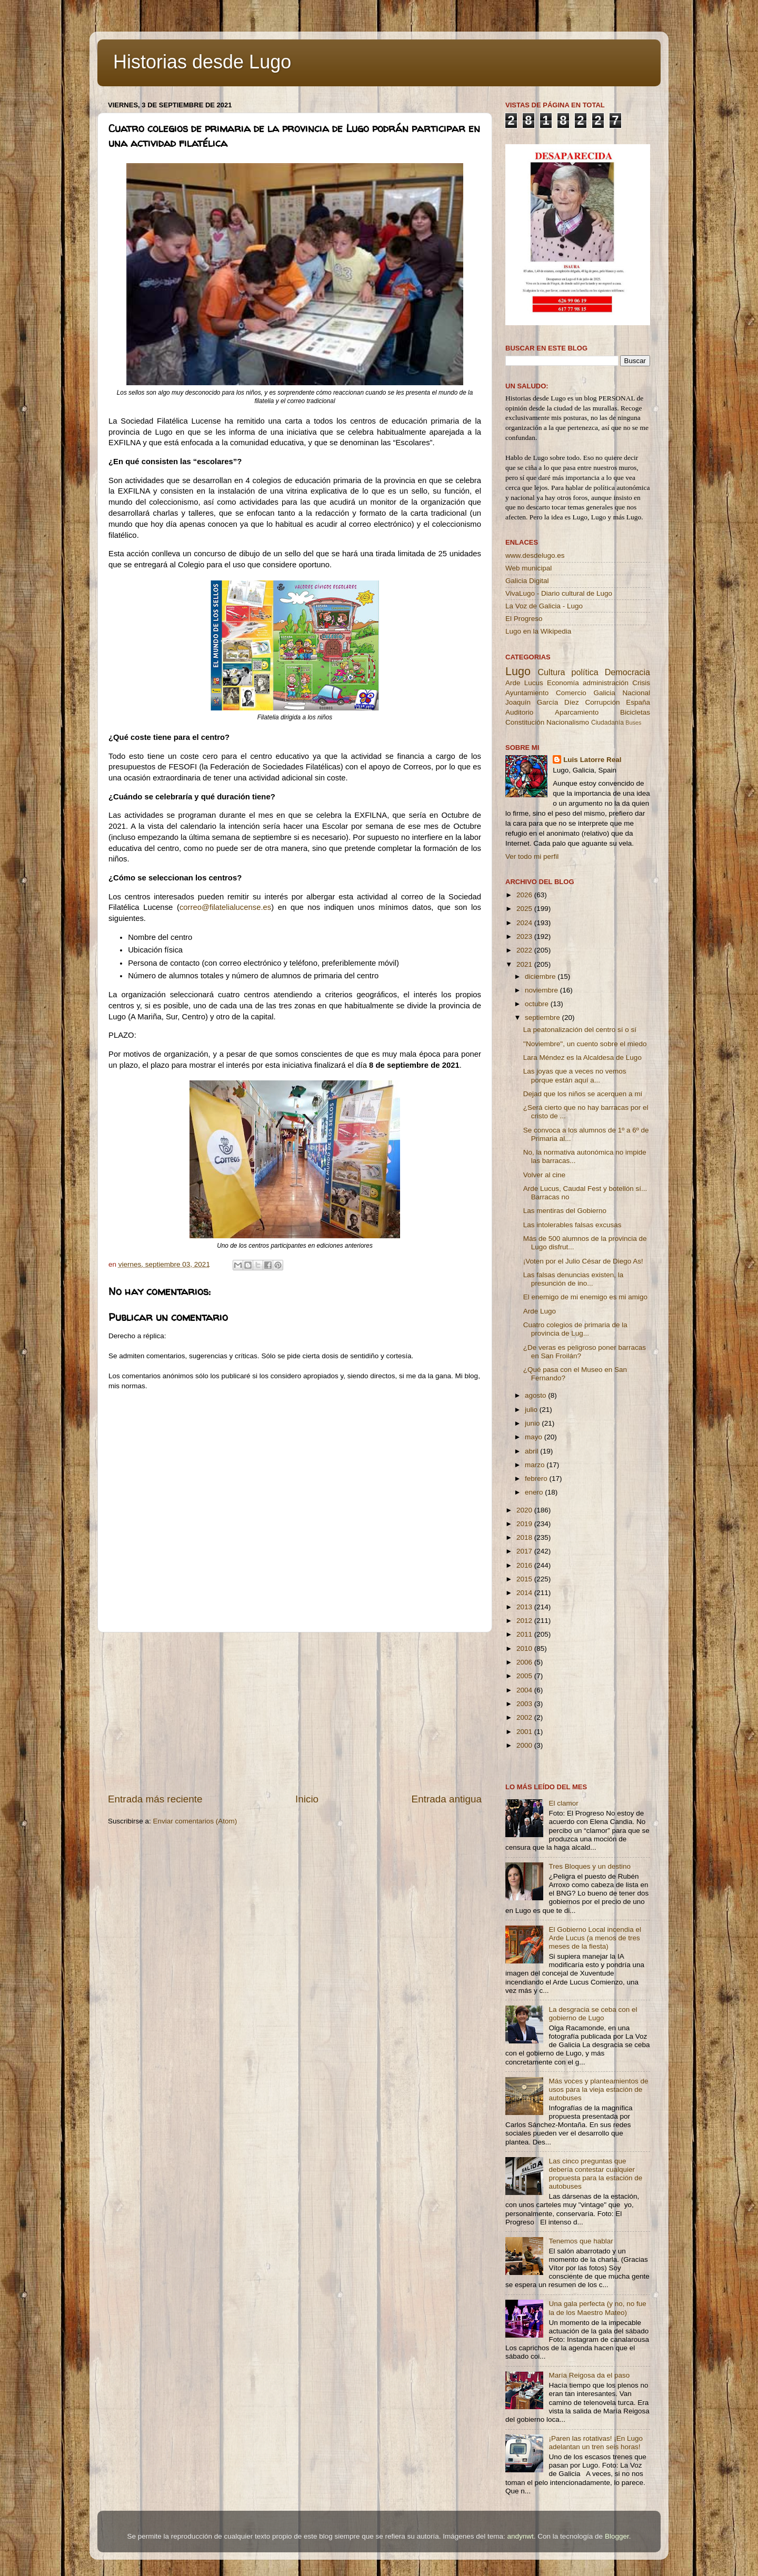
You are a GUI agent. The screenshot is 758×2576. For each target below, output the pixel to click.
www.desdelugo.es (535, 555)
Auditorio (519, 712)
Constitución (524, 722)
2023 (525, 936)
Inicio (306, 1799)
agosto (536, 1395)
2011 (525, 1634)
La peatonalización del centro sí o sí (579, 1030)
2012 (525, 1621)
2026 (525, 895)
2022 (525, 950)
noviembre (542, 990)
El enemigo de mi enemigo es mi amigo (585, 1297)
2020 (525, 1510)
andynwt (520, 2536)
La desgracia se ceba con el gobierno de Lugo (592, 2014)
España (638, 702)
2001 (525, 1732)
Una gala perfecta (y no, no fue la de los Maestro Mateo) (597, 2308)
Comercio (571, 693)
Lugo (518, 671)
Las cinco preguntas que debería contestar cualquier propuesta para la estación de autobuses (595, 2174)
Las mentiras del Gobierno (564, 1211)
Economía (563, 683)
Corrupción (602, 702)
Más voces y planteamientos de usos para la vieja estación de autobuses (598, 2089)
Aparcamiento (577, 712)
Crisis (641, 683)
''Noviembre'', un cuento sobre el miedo (585, 1044)
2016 (525, 1565)
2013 (525, 1607)
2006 (525, 1662)
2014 (525, 1593)
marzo (535, 1465)
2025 (525, 909)
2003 (525, 1704)
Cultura (551, 672)
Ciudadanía (607, 722)
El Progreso (524, 619)
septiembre (543, 1017)
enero (535, 1492)
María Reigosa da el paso (589, 2375)
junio (533, 1423)
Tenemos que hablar (580, 2241)
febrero (537, 1478)
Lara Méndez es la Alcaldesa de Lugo (582, 1057)
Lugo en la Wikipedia (538, 631)
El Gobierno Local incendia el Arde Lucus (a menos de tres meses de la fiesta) (594, 1938)
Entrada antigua (447, 1799)
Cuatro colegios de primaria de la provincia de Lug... (575, 1329)
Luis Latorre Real (592, 760)
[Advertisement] (295, 1712)
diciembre (541, 976)
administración (606, 683)
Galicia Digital (527, 581)
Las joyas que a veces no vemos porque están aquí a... (574, 1075)
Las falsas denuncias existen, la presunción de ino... (573, 1279)
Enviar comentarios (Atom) (195, 1821)
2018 (525, 1537)
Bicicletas (635, 712)
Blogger (617, 2536)
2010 (525, 1648)
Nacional (636, 693)
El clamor (563, 1803)
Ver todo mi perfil (531, 856)
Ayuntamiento (526, 693)
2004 (525, 1690)
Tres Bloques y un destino (589, 1866)
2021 (525, 964)
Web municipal (528, 568)
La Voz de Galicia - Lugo (544, 606)
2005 (525, 1676)
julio (532, 1410)
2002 (525, 1717)
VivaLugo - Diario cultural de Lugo (558, 593)
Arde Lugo (539, 1311)
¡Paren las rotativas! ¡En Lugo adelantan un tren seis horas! (595, 2442)
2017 (525, 1551)
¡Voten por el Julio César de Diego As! (583, 1261)
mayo (534, 1437)
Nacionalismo (567, 722)
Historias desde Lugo (202, 62)
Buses (633, 722)
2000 (525, 1745)
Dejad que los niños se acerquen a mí (583, 1094)
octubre (538, 1004)
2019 (525, 1524)
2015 (525, 1579)
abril (532, 1451)
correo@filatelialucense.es (225, 907)
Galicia (604, 693)
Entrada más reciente (155, 1799)
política (584, 672)
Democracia (627, 672)
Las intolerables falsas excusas (572, 1225)
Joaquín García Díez (542, 702)
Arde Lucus (524, 683)
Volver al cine (544, 1175)
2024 (525, 923)
